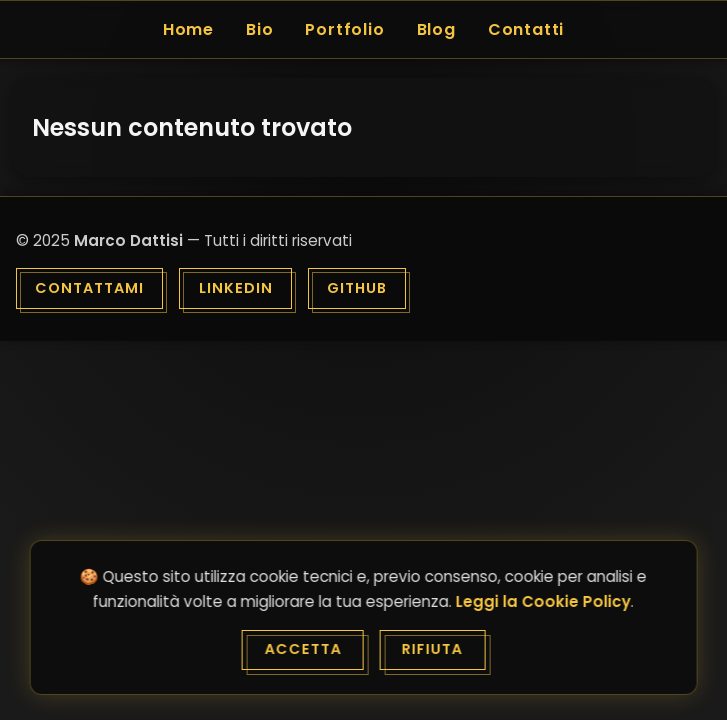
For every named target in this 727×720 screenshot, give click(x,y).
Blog (436, 29)
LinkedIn (236, 288)
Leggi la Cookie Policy (543, 601)
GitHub (357, 288)
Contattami (89, 288)
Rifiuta (432, 649)
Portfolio (344, 29)
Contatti (526, 29)
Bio (259, 29)
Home (188, 29)
